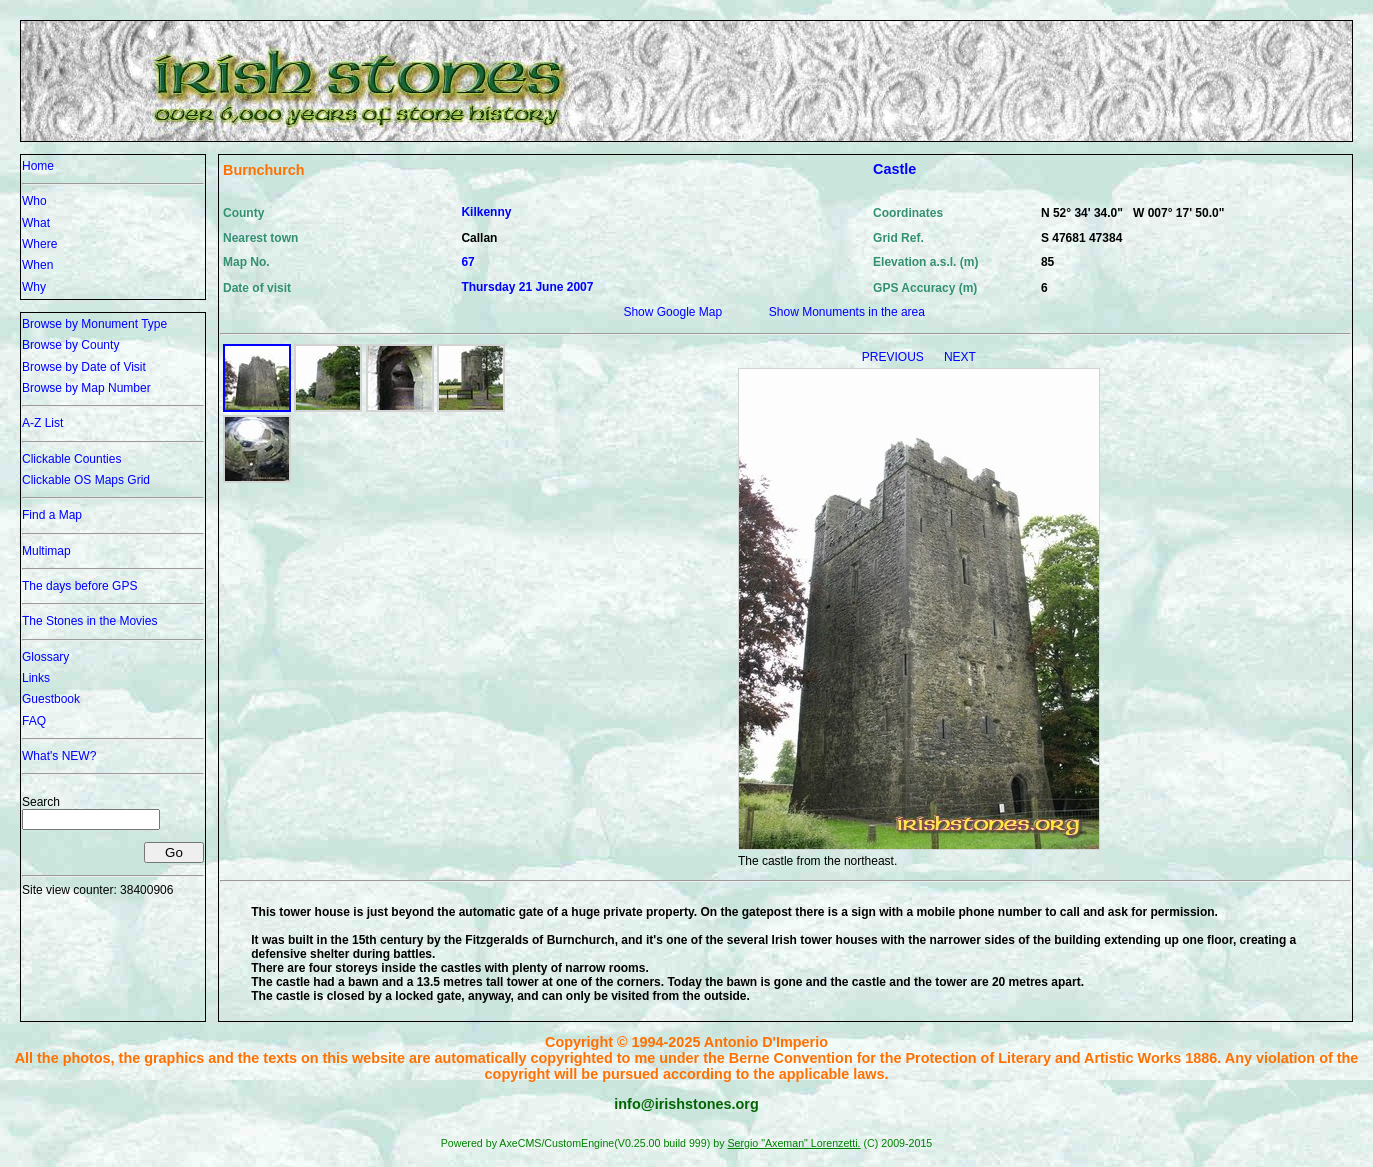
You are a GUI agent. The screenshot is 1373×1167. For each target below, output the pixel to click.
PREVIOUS (894, 357)
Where (39, 244)
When (37, 265)
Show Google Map (672, 312)
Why (34, 287)
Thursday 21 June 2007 (527, 287)
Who (34, 201)
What (36, 223)
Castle (894, 169)
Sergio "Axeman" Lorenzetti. (793, 1143)
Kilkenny (486, 212)
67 (467, 262)
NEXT (960, 357)
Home (38, 166)
